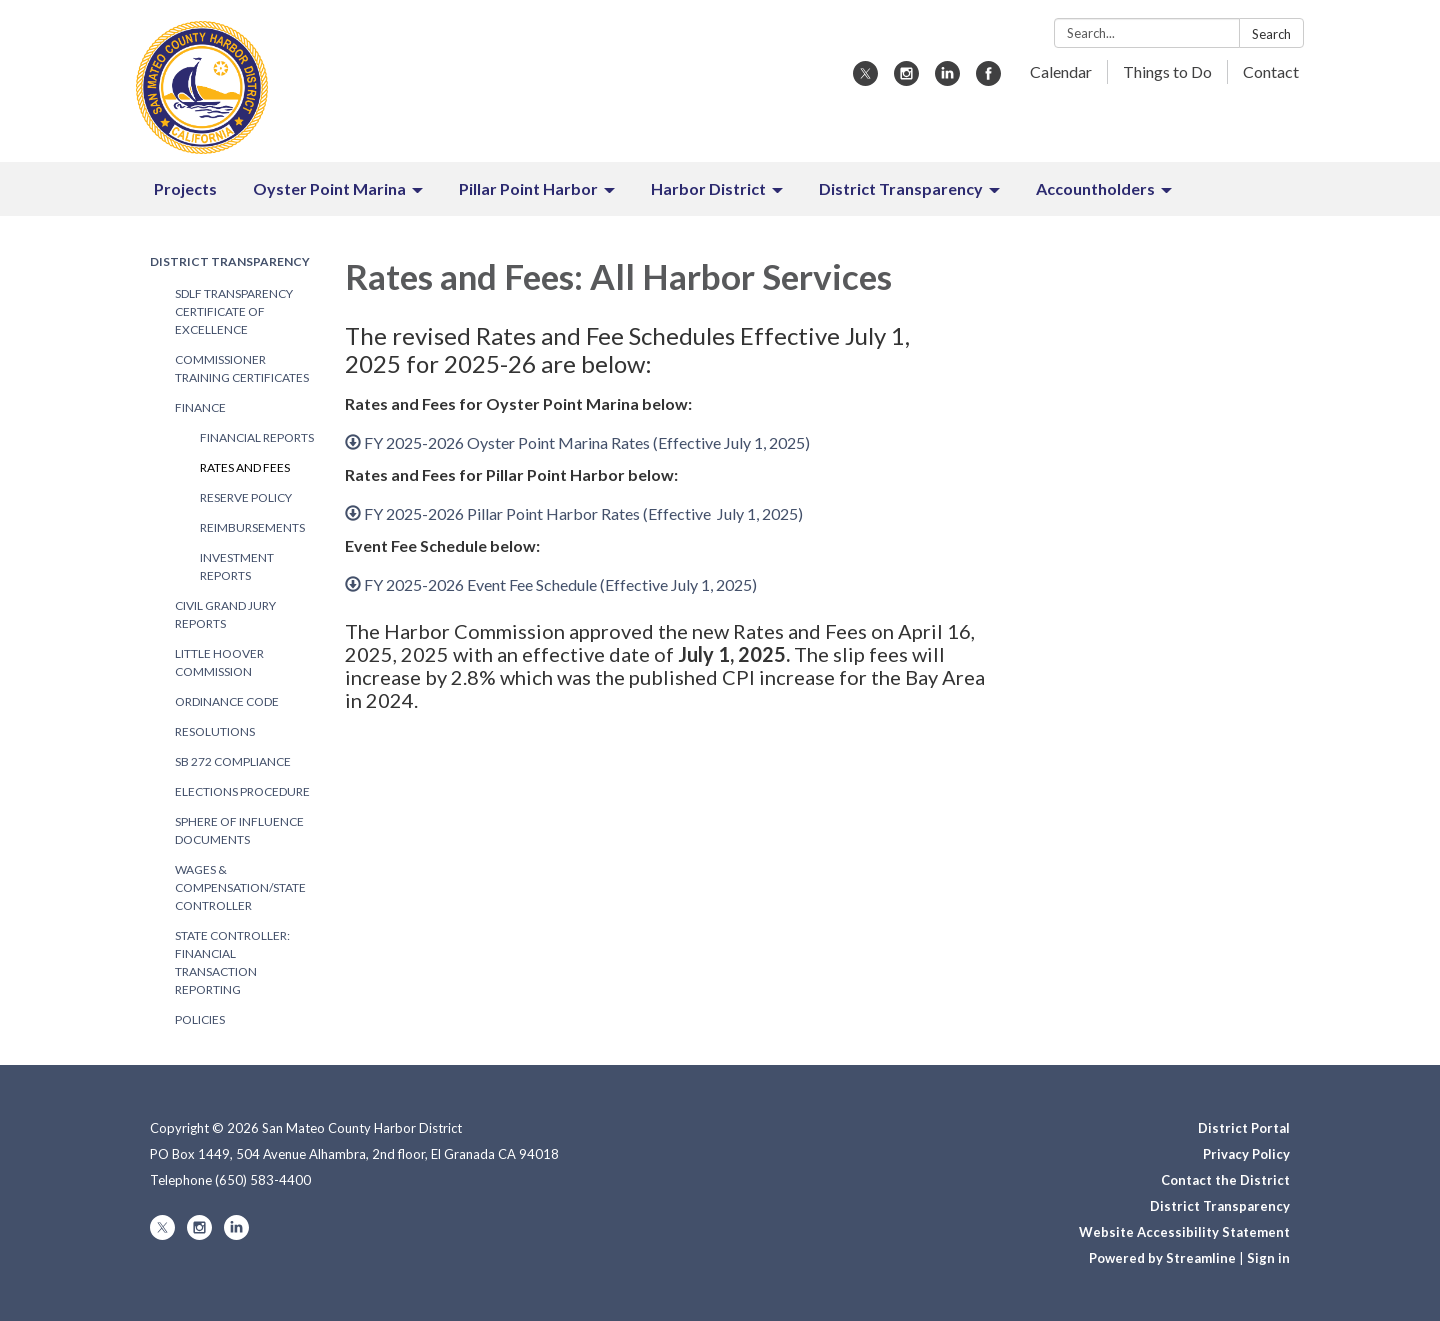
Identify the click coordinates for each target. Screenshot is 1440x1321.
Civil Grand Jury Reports (225, 614)
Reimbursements (252, 527)
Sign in (1268, 1258)
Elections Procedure (242, 791)
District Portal (1244, 1128)
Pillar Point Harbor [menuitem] (528, 188)
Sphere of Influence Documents (239, 830)
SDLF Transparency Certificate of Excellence (234, 311)
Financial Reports (257, 437)
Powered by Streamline (1162, 1258)
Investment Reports (237, 566)
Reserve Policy (246, 497)
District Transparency (230, 261)
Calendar (1061, 71)
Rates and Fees (245, 467)
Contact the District (1225, 1180)
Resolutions (215, 731)
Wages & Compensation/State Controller (240, 887)
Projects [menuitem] (185, 188)
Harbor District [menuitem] (708, 188)
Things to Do (1167, 71)
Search (1271, 34)
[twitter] (865, 79)
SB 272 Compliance (233, 761)
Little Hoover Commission (219, 662)
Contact (1271, 71)
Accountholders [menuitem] (1095, 188)
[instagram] (906, 79)
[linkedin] (947, 79)
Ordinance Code (227, 701)
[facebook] (988, 79)
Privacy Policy (1246, 1154)
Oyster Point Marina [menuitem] (329, 188)
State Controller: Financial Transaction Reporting (232, 962)
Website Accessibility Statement (1184, 1232)
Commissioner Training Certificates (242, 368)
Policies (200, 1019)
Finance (200, 407)
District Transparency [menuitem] (901, 188)
